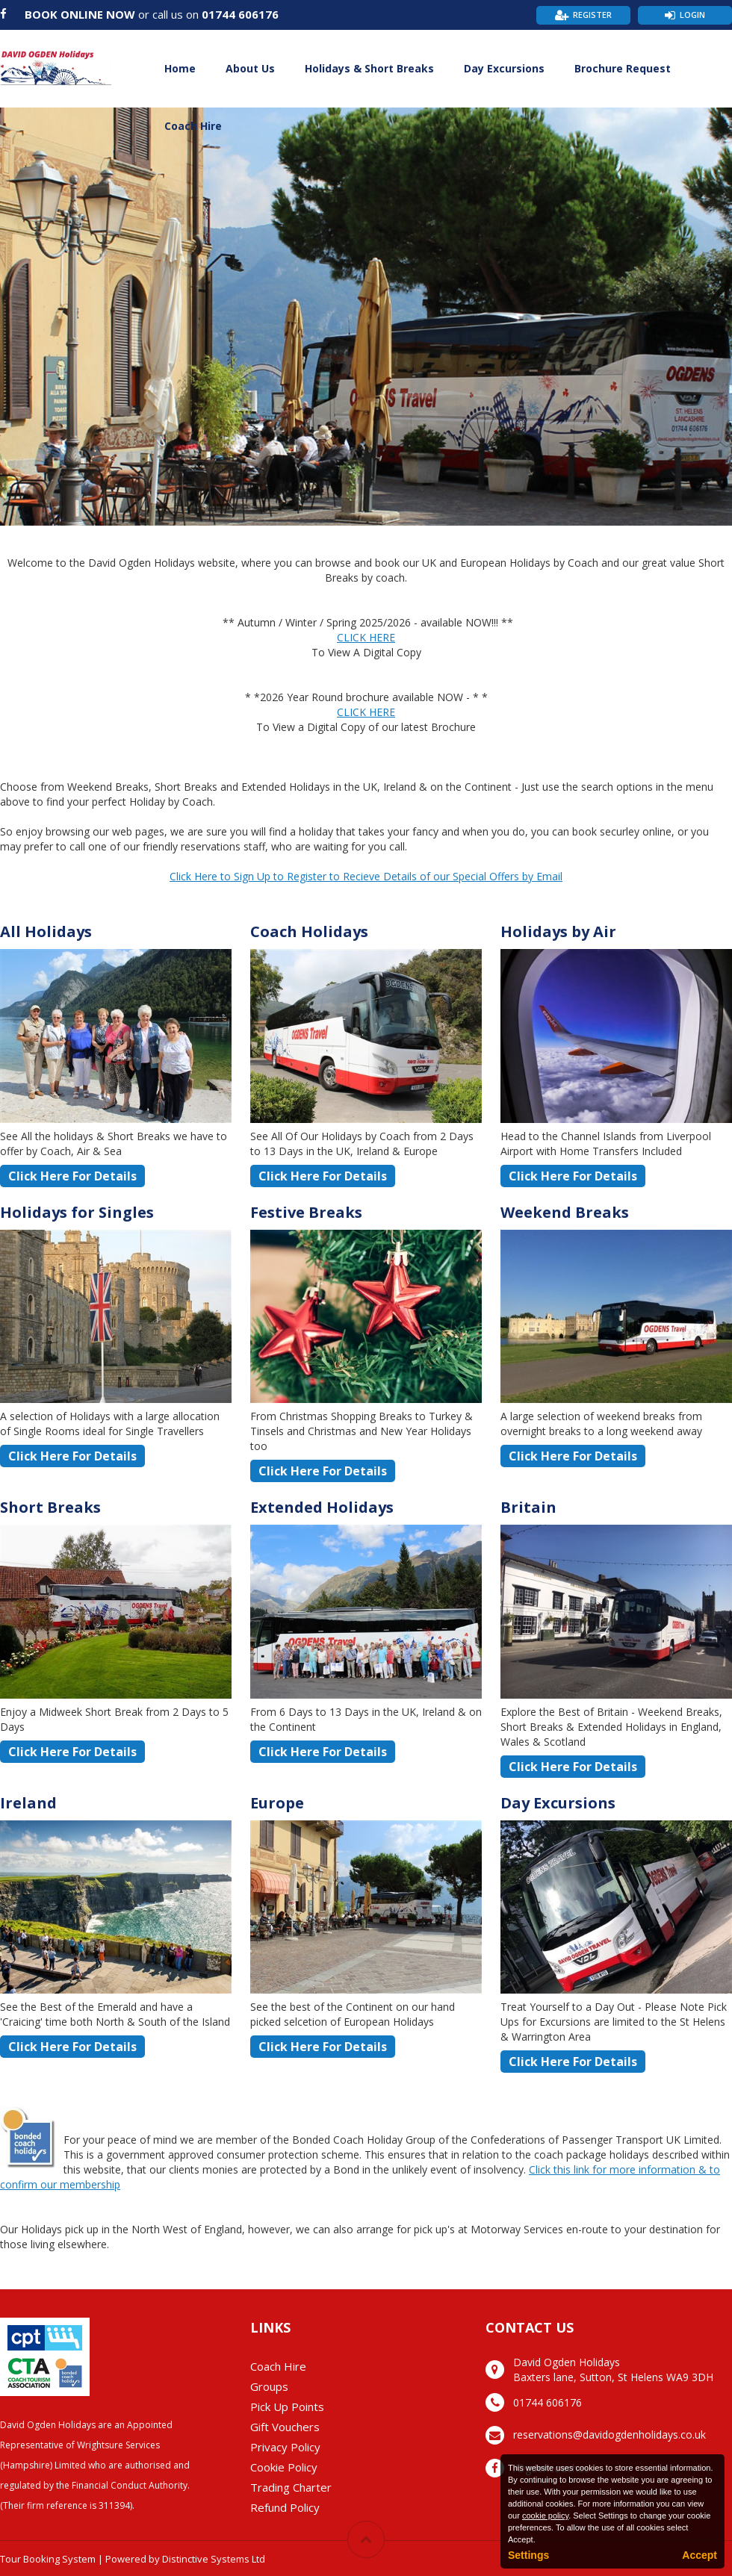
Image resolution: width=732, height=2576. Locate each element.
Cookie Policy (283, 2467)
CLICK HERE (366, 637)
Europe (277, 1803)
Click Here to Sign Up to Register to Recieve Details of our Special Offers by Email (366, 876)
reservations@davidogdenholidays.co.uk (609, 2434)
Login (692, 14)
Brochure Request (622, 68)
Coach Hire (193, 126)
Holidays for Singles (77, 1212)
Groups (269, 2386)
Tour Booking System (48, 2559)
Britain (528, 1507)
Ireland (28, 1803)
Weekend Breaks (564, 1212)
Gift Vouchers (285, 2426)
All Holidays (46, 931)
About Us (250, 68)
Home (180, 68)
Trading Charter (291, 2487)
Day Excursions (504, 68)
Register (592, 14)
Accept (699, 2555)
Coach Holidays (309, 931)
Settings (528, 2555)
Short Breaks (50, 1507)
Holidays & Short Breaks (369, 68)
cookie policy (545, 2515)
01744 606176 (240, 14)
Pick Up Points (287, 2406)
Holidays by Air (558, 931)
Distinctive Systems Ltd (213, 2559)
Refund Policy (285, 2507)
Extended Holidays (322, 1507)
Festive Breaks (306, 1212)
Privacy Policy (285, 2446)
